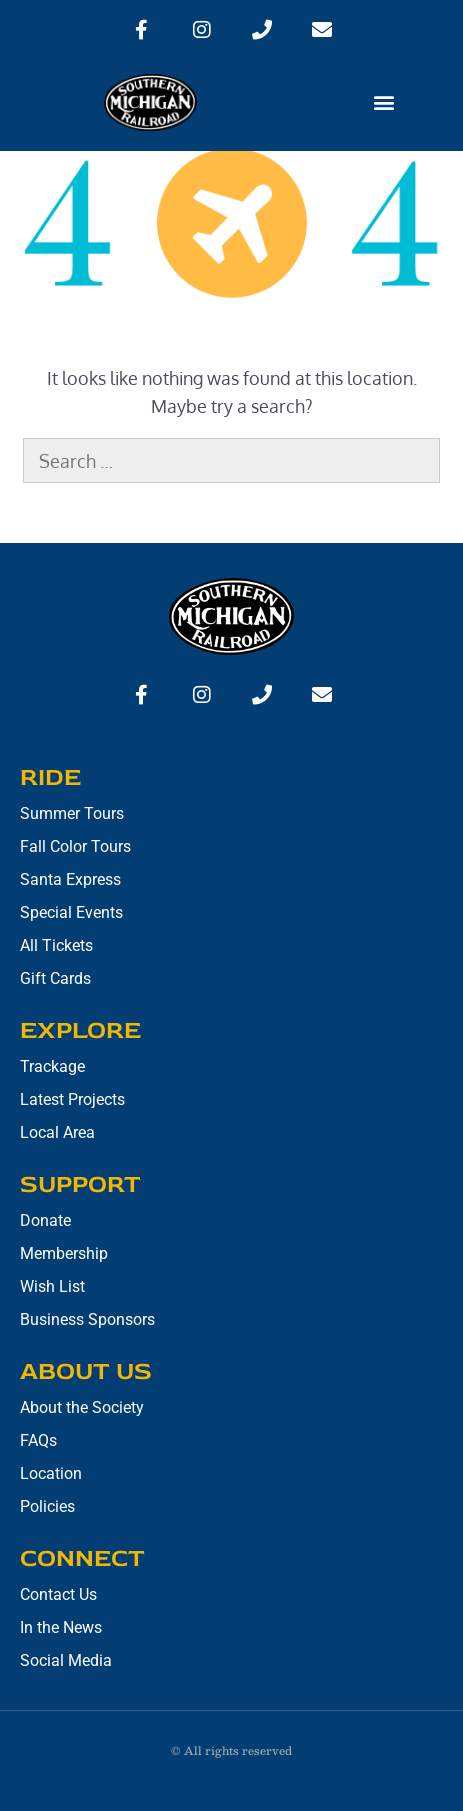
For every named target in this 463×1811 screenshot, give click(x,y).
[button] (384, 102)
